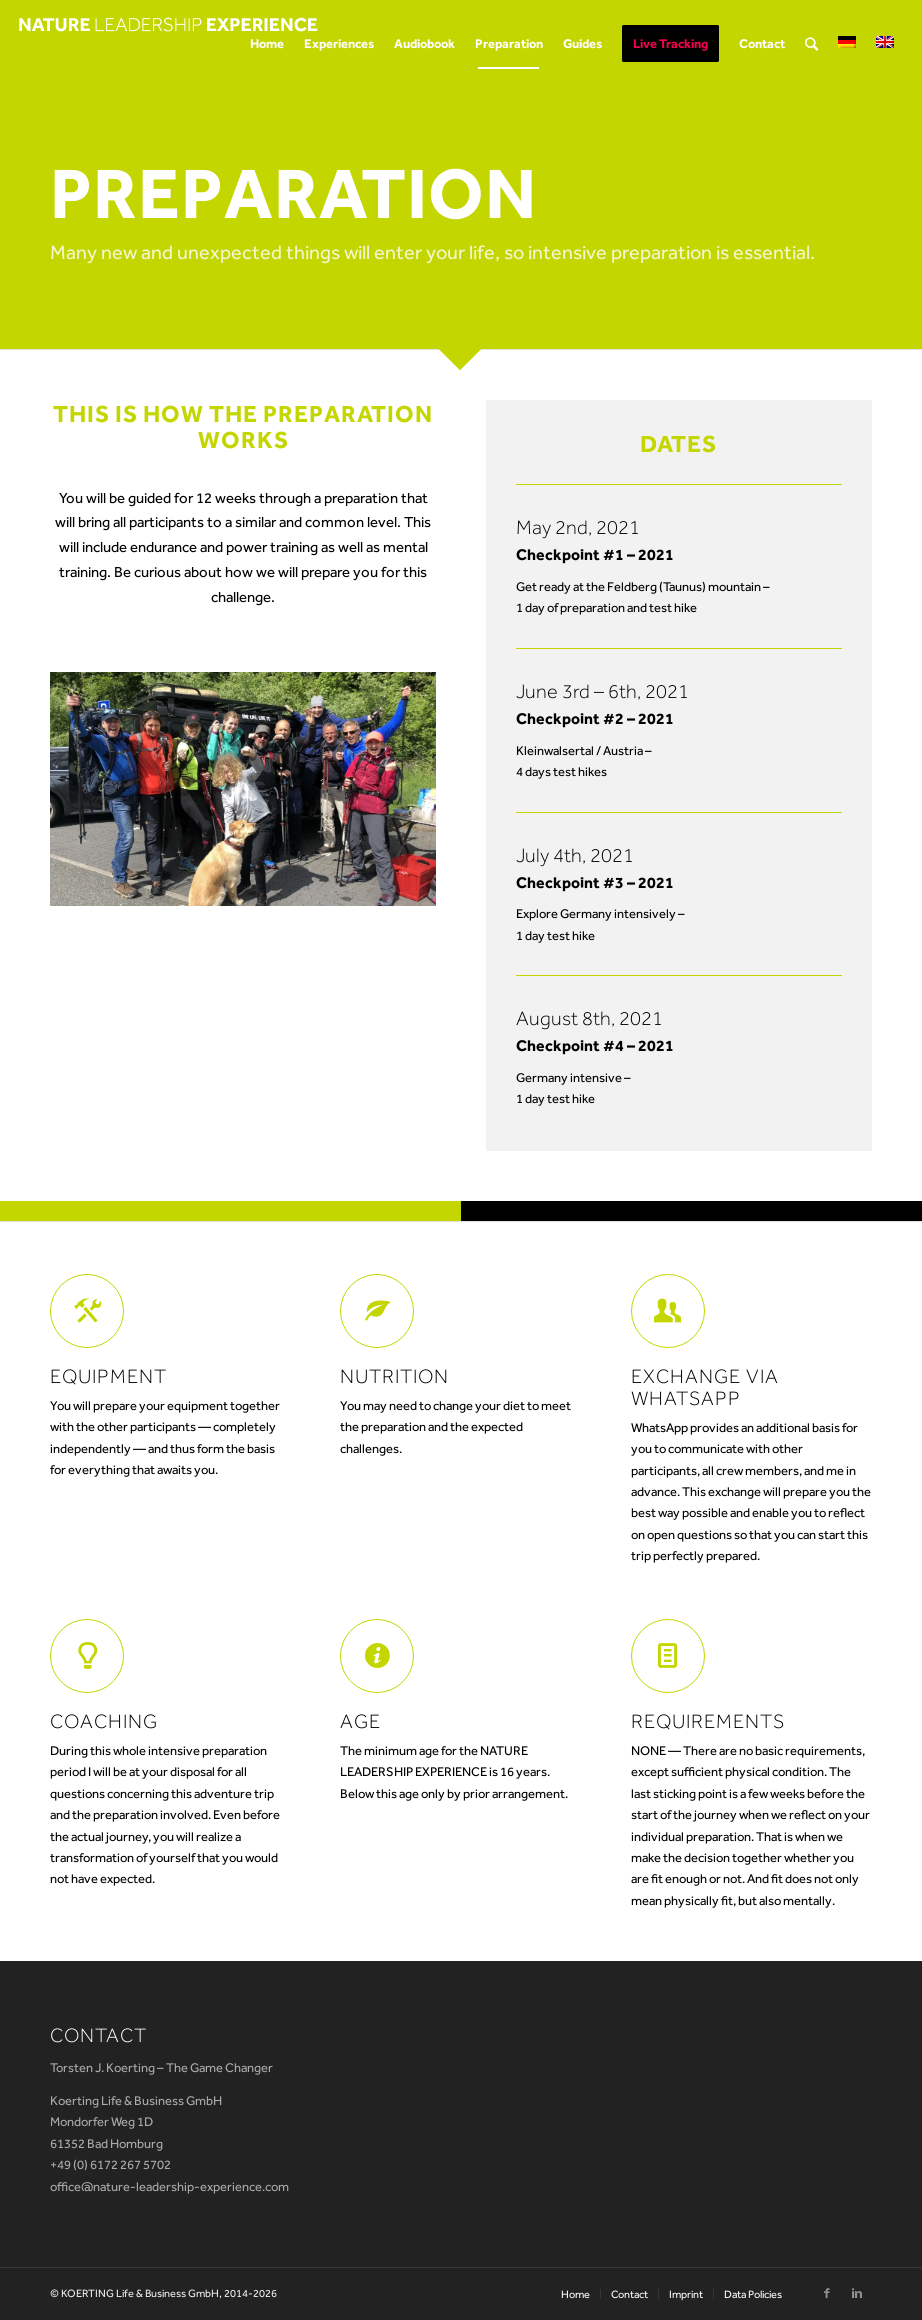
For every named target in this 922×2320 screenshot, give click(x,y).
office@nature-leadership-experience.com (169, 2186)
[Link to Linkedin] (857, 2293)
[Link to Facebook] (827, 2293)
